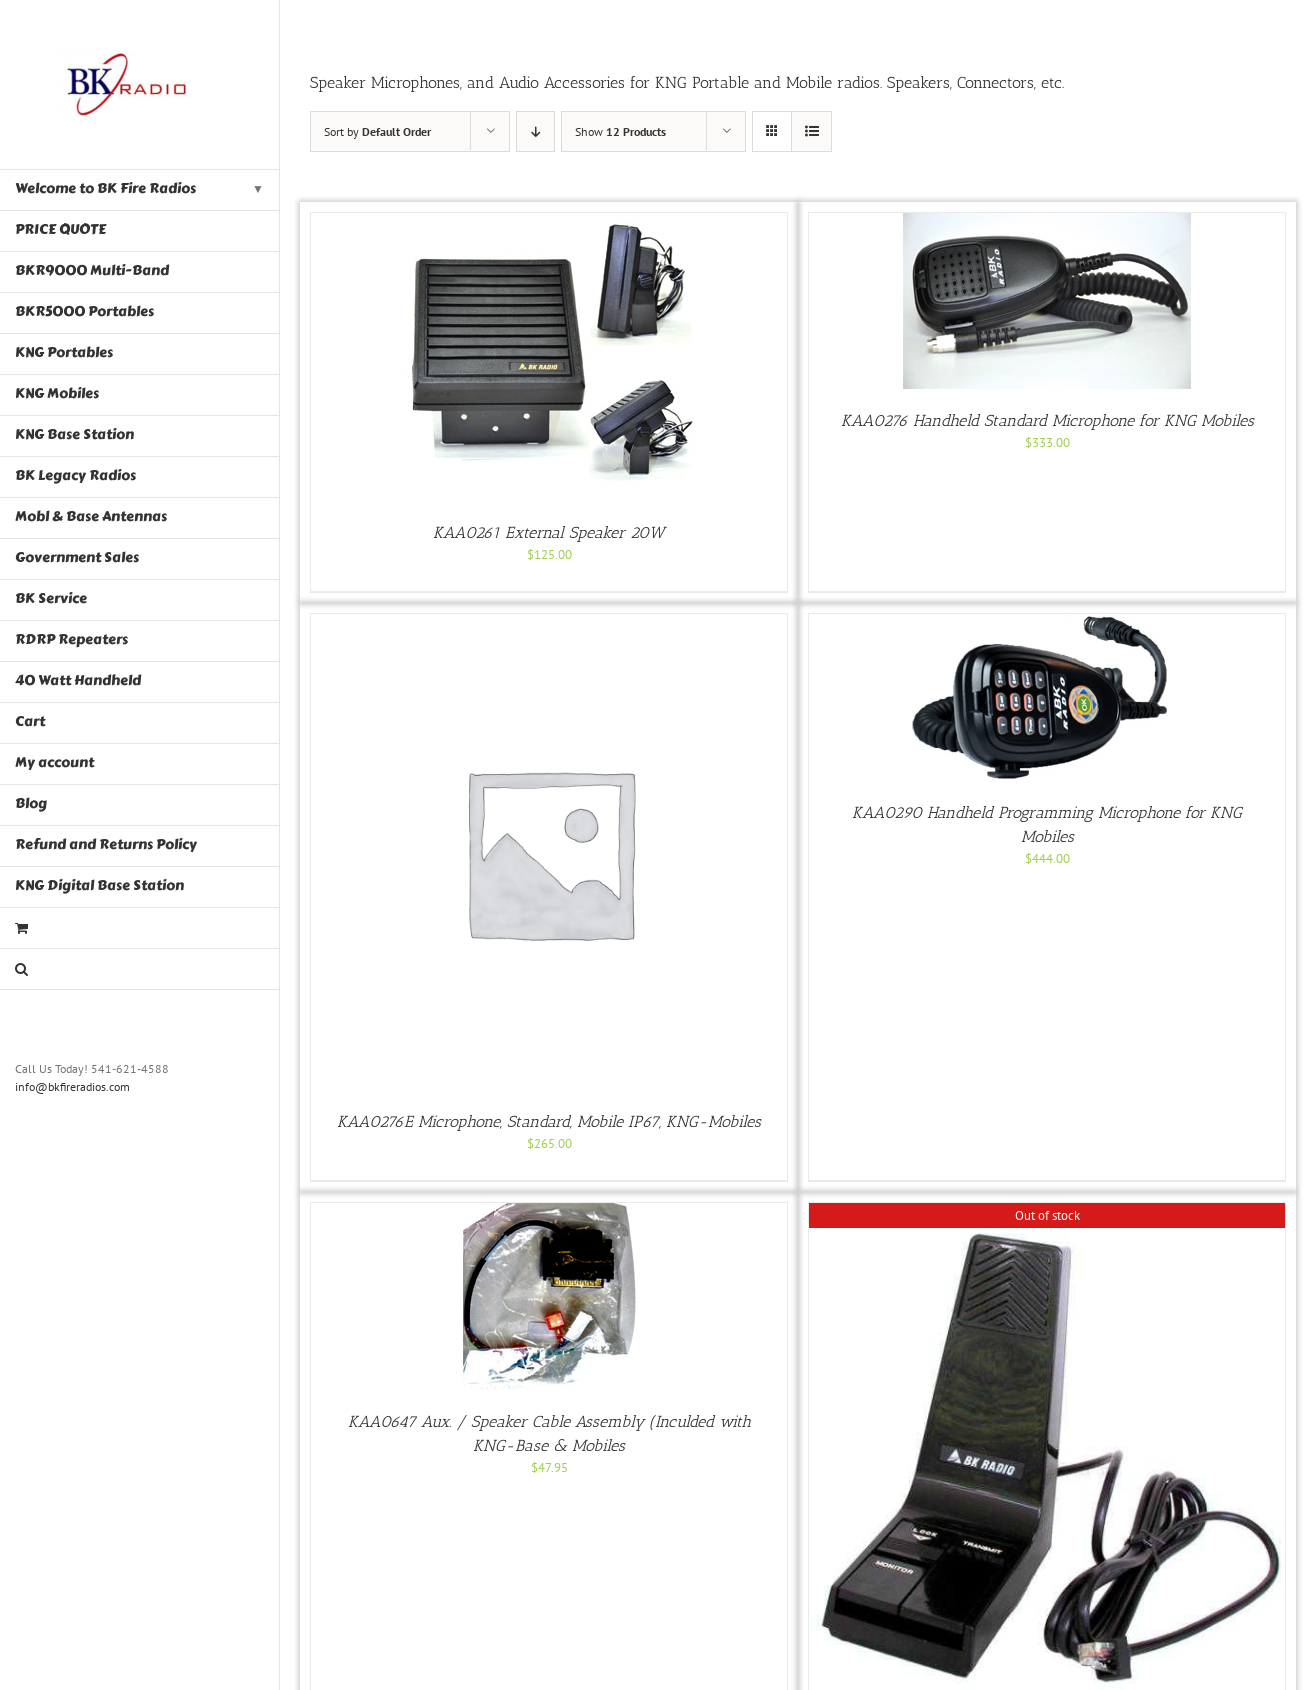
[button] (140, 969)
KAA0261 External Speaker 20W (549, 532)
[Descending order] (535, 131)
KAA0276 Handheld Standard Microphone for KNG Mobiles (1047, 420)
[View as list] (811, 131)
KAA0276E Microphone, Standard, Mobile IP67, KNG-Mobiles (549, 1121)
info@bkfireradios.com (72, 1086)
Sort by (377, 131)
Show (620, 131)
